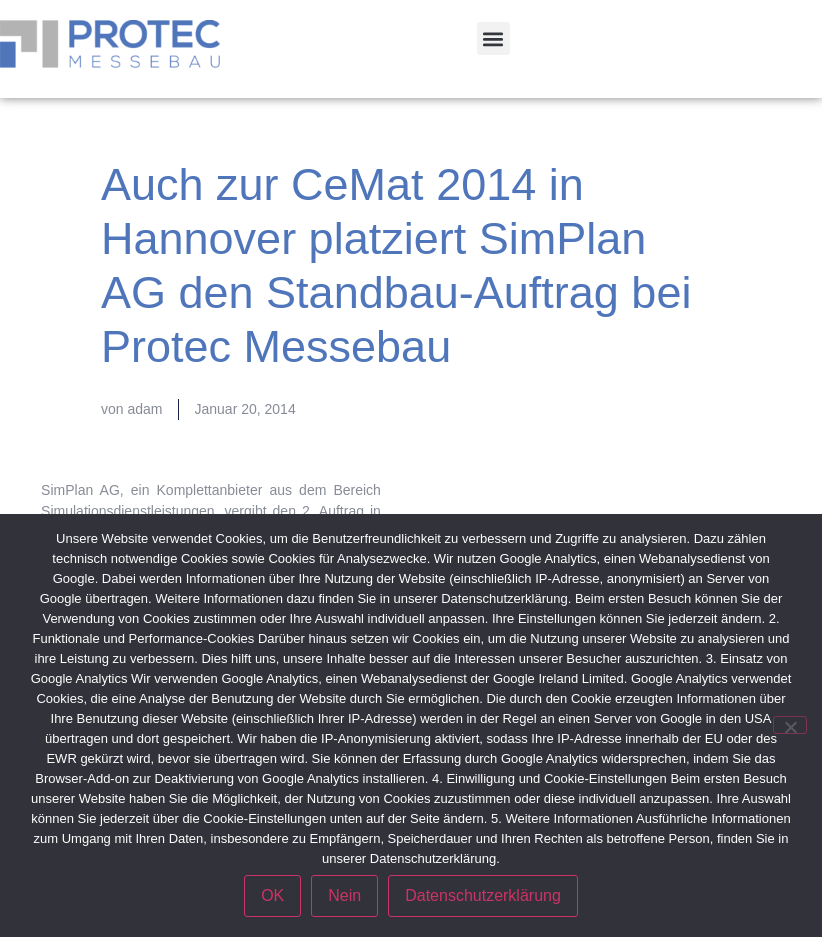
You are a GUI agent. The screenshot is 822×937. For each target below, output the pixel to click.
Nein (344, 895)
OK (272, 895)
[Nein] (790, 725)
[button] (493, 38)
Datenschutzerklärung (483, 895)
